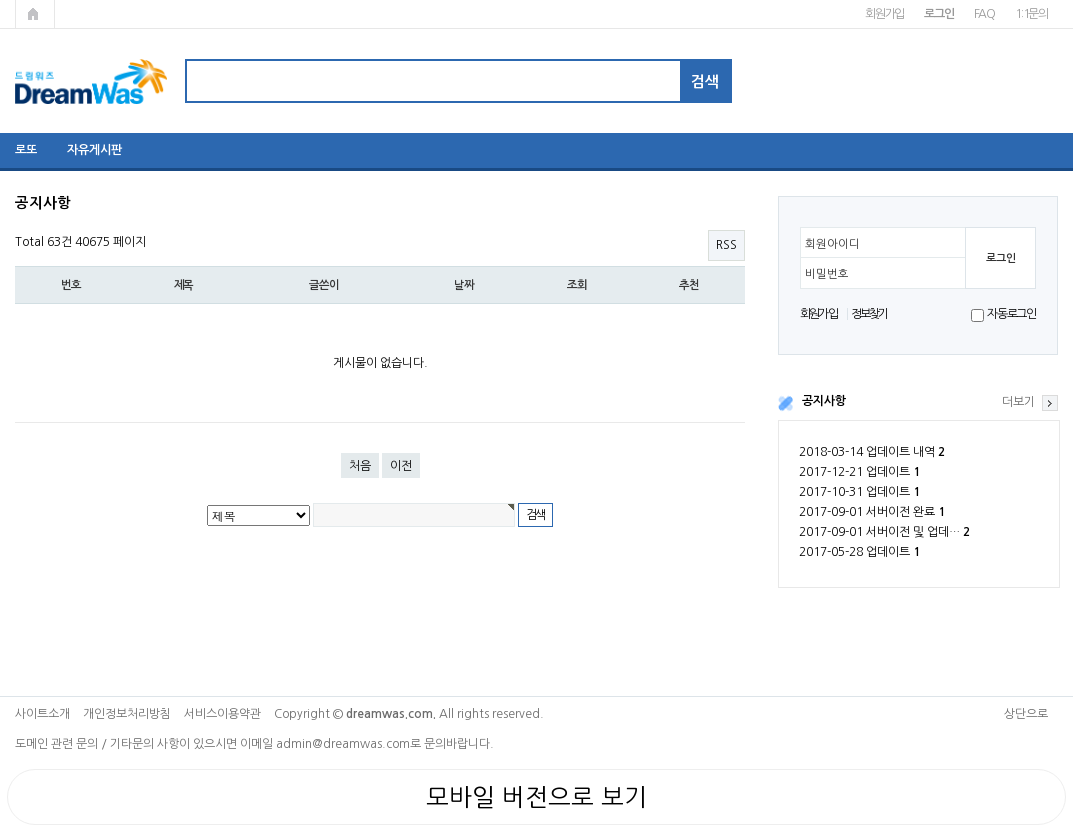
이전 (401, 466)
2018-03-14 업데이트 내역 (872, 452)
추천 (689, 285)
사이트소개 (42, 714)
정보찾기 (869, 314)
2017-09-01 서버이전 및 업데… (884, 532)
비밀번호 (827, 274)
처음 (360, 466)
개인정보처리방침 (127, 714)
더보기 (1018, 402)
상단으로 (1026, 714)
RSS (726, 245)
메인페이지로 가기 (35, 14)
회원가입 (884, 14)
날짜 (464, 285)
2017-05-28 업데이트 (859, 552)
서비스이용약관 (222, 714)
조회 (577, 285)
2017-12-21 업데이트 (859, 472)
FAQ (984, 14)
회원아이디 (832, 244)
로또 (26, 150)
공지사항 (824, 401)
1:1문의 (1031, 14)
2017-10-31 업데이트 (859, 492)
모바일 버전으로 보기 (536, 797)
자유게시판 (94, 150)
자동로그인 (1011, 314)
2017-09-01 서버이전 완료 (872, 512)
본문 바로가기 (0, 0)
